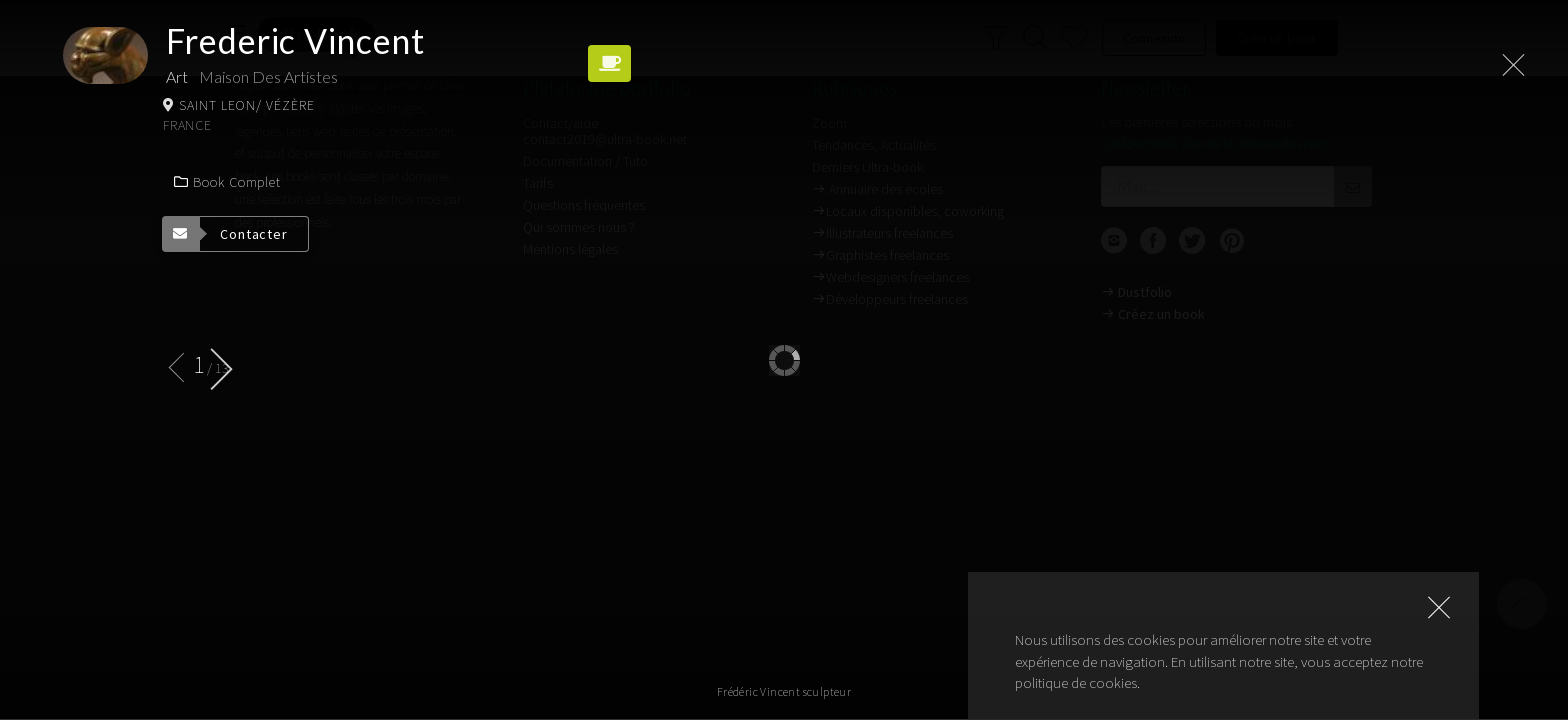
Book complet (227, 182)
